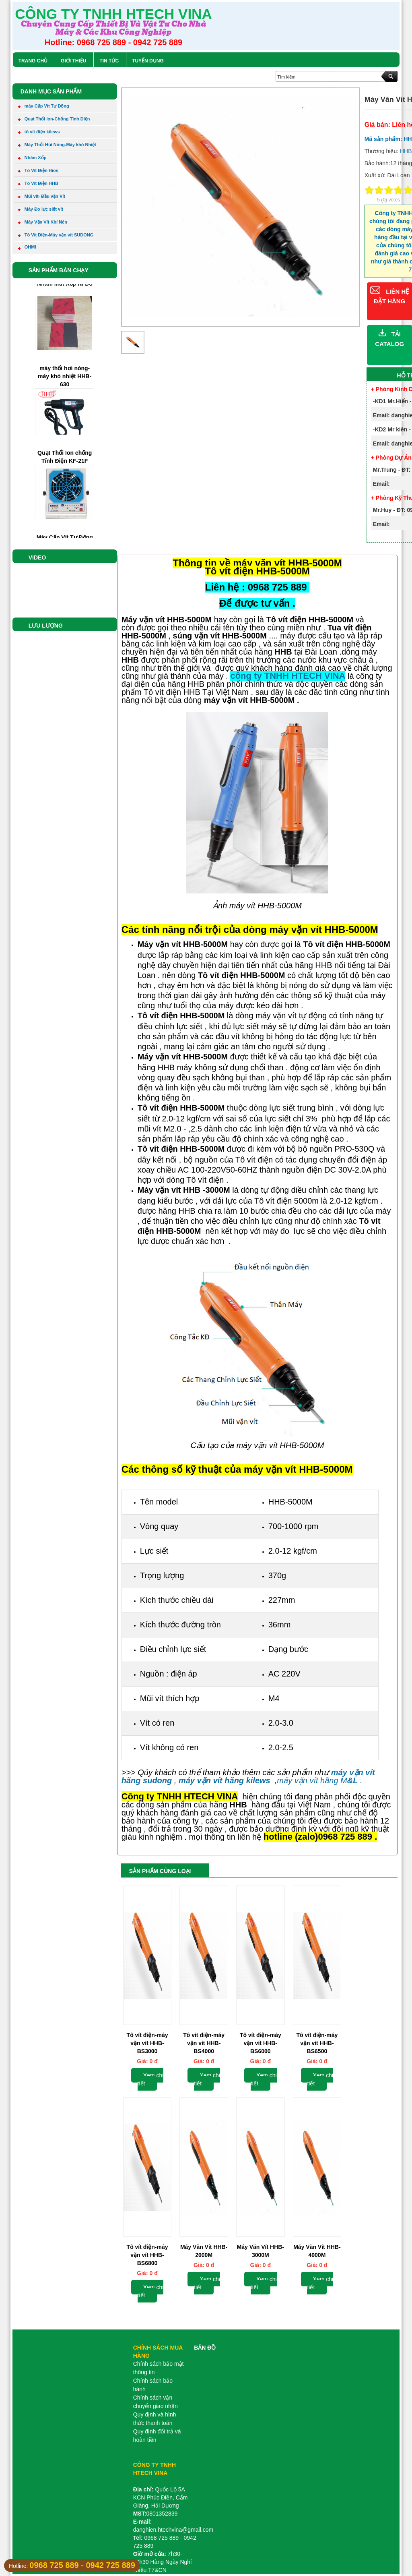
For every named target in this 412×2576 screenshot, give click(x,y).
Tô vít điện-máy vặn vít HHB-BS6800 (147, 2255)
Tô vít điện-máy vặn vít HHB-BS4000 (204, 2043)
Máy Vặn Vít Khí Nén (42, 223)
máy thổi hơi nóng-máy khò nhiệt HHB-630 (64, 395)
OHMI (27, 249)
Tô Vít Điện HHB (38, 184)
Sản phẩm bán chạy (59, 270)
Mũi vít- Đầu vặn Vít (41, 197)
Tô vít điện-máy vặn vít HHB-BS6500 (317, 2043)
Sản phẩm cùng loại (160, 1871)
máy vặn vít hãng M (317, 1780)
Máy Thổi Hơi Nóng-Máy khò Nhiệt (57, 145)
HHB (406, 151)
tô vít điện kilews (39, 132)
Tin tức (109, 61)
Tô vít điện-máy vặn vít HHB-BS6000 (260, 2043)
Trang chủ (33, 61)
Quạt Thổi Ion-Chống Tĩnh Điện (54, 120)
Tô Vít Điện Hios (38, 171)
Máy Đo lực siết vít (40, 210)
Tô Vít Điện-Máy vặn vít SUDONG (56, 236)
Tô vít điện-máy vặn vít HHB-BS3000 (147, 2043)
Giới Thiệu (73, 61)
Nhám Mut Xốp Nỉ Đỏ (64, 302)
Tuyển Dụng (148, 61)
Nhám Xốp (32, 158)
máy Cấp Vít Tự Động (43, 107)
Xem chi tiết (151, 2079)
